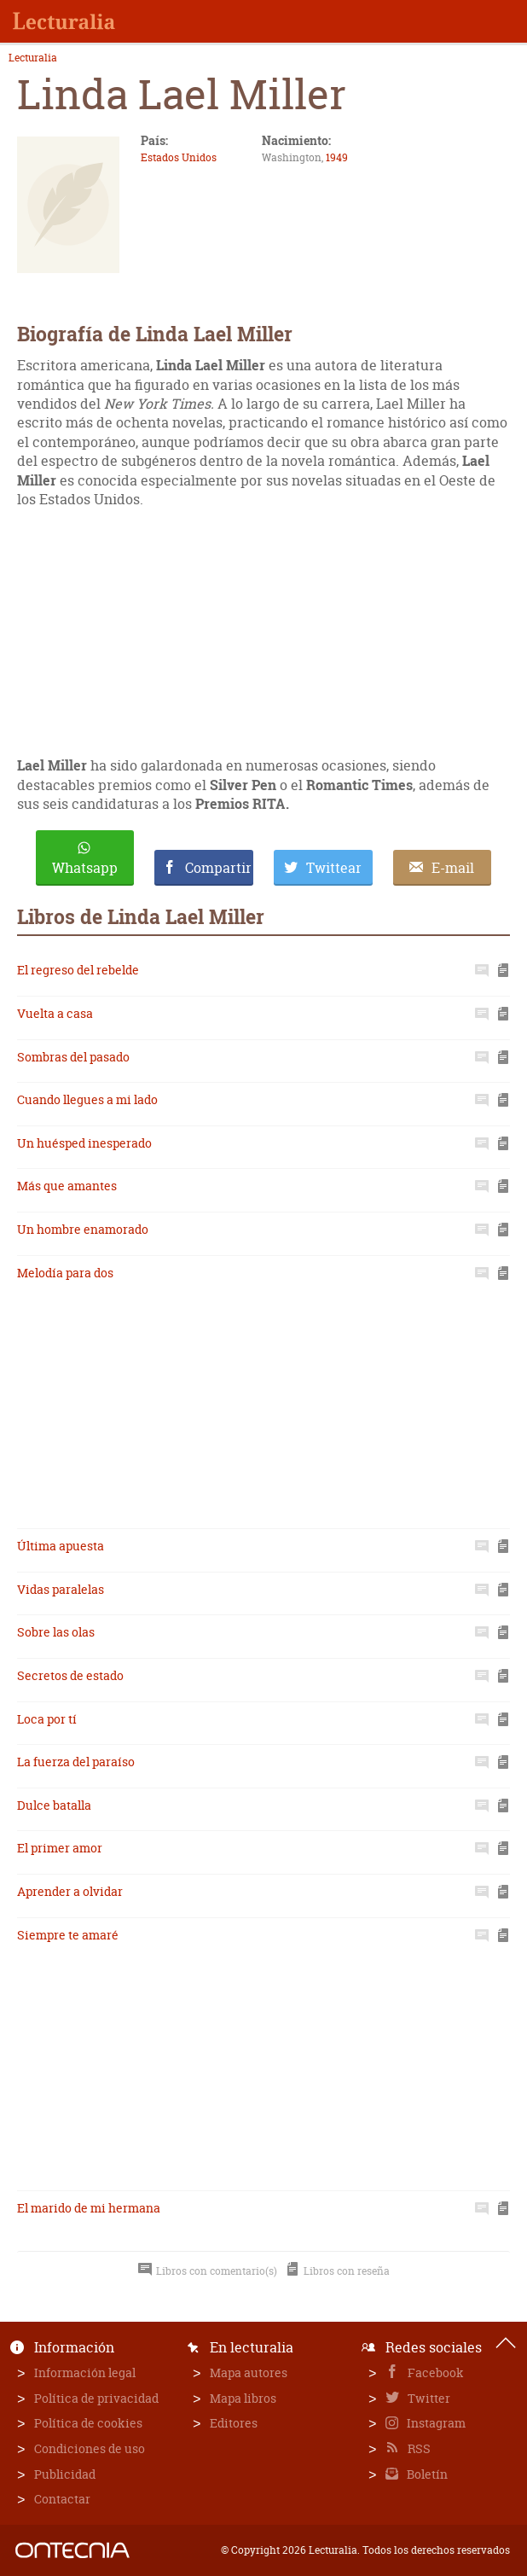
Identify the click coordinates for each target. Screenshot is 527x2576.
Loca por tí (47, 1719)
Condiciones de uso (89, 2448)
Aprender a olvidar (70, 1891)
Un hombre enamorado (82, 1229)
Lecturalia (33, 58)
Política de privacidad (96, 2398)
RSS (418, 2448)
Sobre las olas (56, 1632)
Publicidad (65, 2474)
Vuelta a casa (55, 1013)
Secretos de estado (70, 1675)
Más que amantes (67, 1186)
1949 (337, 157)
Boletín (426, 2474)
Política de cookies (88, 2423)
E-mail (452, 867)
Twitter (427, 2398)
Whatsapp (85, 867)
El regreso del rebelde (78, 970)
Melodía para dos (65, 1273)
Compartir (218, 867)
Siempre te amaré (68, 1935)
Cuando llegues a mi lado (87, 1099)
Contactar (62, 2499)
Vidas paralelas (60, 1589)
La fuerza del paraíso (76, 1761)
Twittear (334, 867)
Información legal (85, 2372)
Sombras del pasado (73, 1057)
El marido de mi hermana (88, 2208)
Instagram (435, 2423)
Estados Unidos (179, 157)
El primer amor (59, 1848)
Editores (234, 2423)
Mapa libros (243, 2398)
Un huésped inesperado (84, 1143)
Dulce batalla (54, 1805)
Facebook (434, 2372)
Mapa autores (248, 2372)
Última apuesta (60, 1546)
